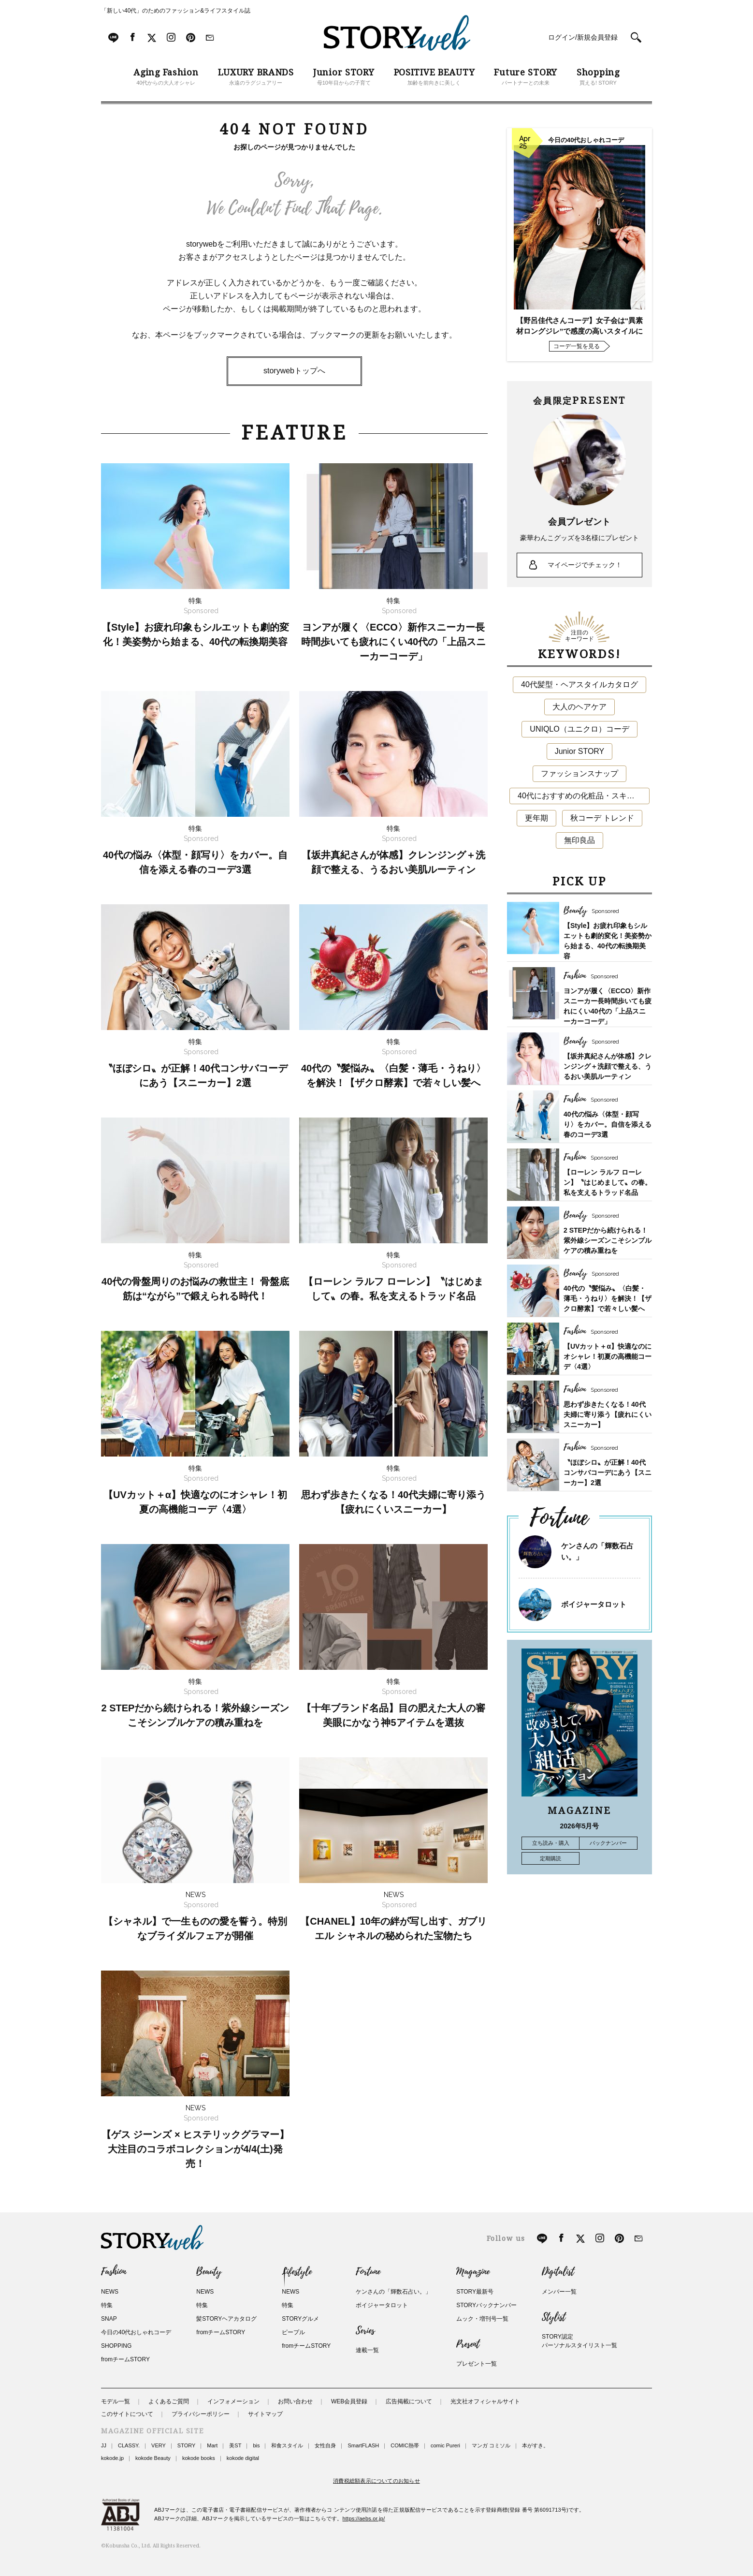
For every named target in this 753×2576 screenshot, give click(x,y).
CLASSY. (129, 2445)
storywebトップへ (294, 371)
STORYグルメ (300, 2318)
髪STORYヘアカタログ (226, 2318)
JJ (103, 2445)
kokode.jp (112, 2458)
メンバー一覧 (559, 2291)
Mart (212, 2445)
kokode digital (243, 2458)
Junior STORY (580, 751)
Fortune (368, 2272)
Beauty (208, 2272)
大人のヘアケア (579, 707)
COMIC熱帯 (405, 2445)
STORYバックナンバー (486, 2305)
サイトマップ (265, 2414)
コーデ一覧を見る (576, 346)
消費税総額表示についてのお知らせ (376, 2481)
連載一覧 (367, 2350)
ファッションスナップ (579, 773)
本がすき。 (535, 2445)
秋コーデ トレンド (602, 818)
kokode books (198, 2458)
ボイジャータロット (593, 1604)
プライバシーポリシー (201, 2414)
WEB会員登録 (349, 2401)
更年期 (536, 818)
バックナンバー (608, 1843)
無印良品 (579, 840)
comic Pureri (445, 2445)
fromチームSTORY (125, 2359)
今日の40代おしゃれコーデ (136, 2332)
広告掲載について (409, 2401)
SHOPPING (116, 2345)
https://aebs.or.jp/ (364, 2518)
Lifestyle (297, 2272)
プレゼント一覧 (476, 2363)
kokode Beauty (153, 2458)
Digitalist (558, 2272)
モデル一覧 (115, 2401)
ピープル (293, 2332)
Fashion (113, 2272)
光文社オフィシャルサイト (485, 2401)
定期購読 (550, 1858)
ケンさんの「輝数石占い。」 (393, 2291)
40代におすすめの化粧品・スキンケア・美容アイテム (584, 796)
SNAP (109, 2318)
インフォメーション (233, 2401)
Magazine (473, 2272)
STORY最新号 (474, 2291)
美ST (235, 2445)
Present (467, 2344)
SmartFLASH (363, 2445)
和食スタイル (287, 2445)
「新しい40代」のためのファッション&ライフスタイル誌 (175, 10)
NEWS (109, 2291)
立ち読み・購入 (550, 1843)
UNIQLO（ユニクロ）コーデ (579, 729)
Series (365, 2331)
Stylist (553, 2317)
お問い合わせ (295, 2401)
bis (256, 2445)
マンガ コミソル (491, 2445)
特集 (107, 2305)
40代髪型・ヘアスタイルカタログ (579, 684)
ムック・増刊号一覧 (482, 2318)
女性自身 (325, 2445)
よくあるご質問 (168, 2401)
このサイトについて (127, 2414)
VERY (158, 2445)
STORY (186, 2445)
